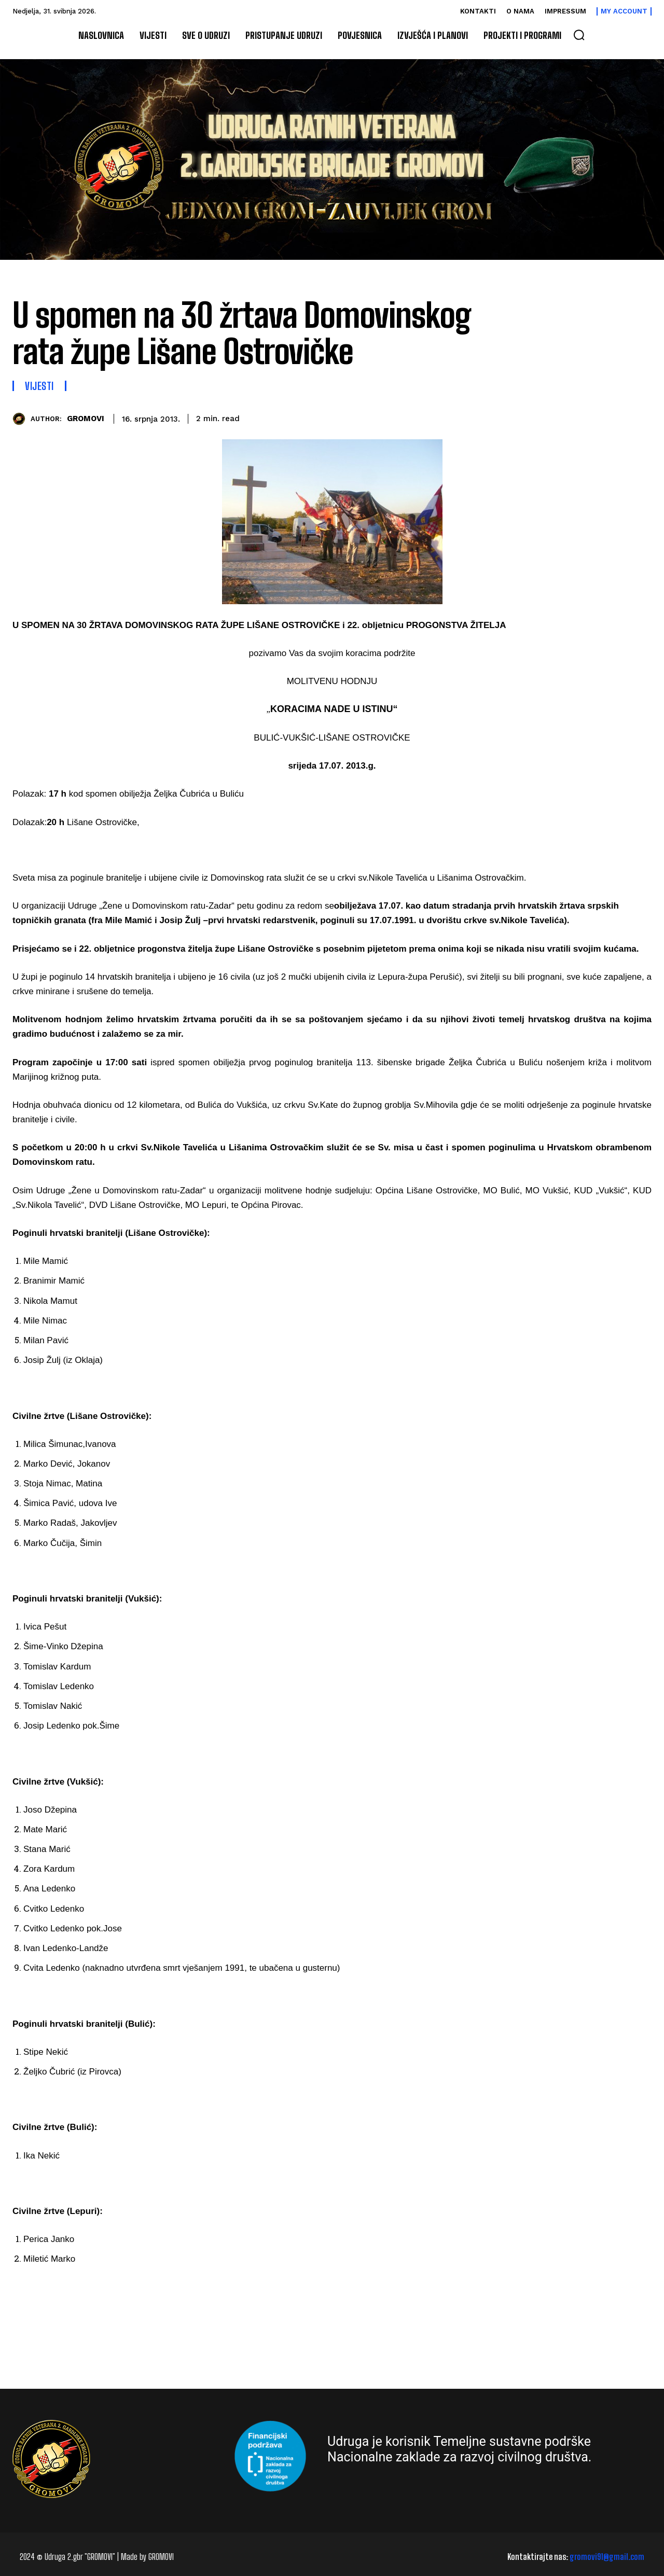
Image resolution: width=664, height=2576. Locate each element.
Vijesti (39, 386)
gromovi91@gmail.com (607, 2556)
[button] (578, 34)
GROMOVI (85, 418)
